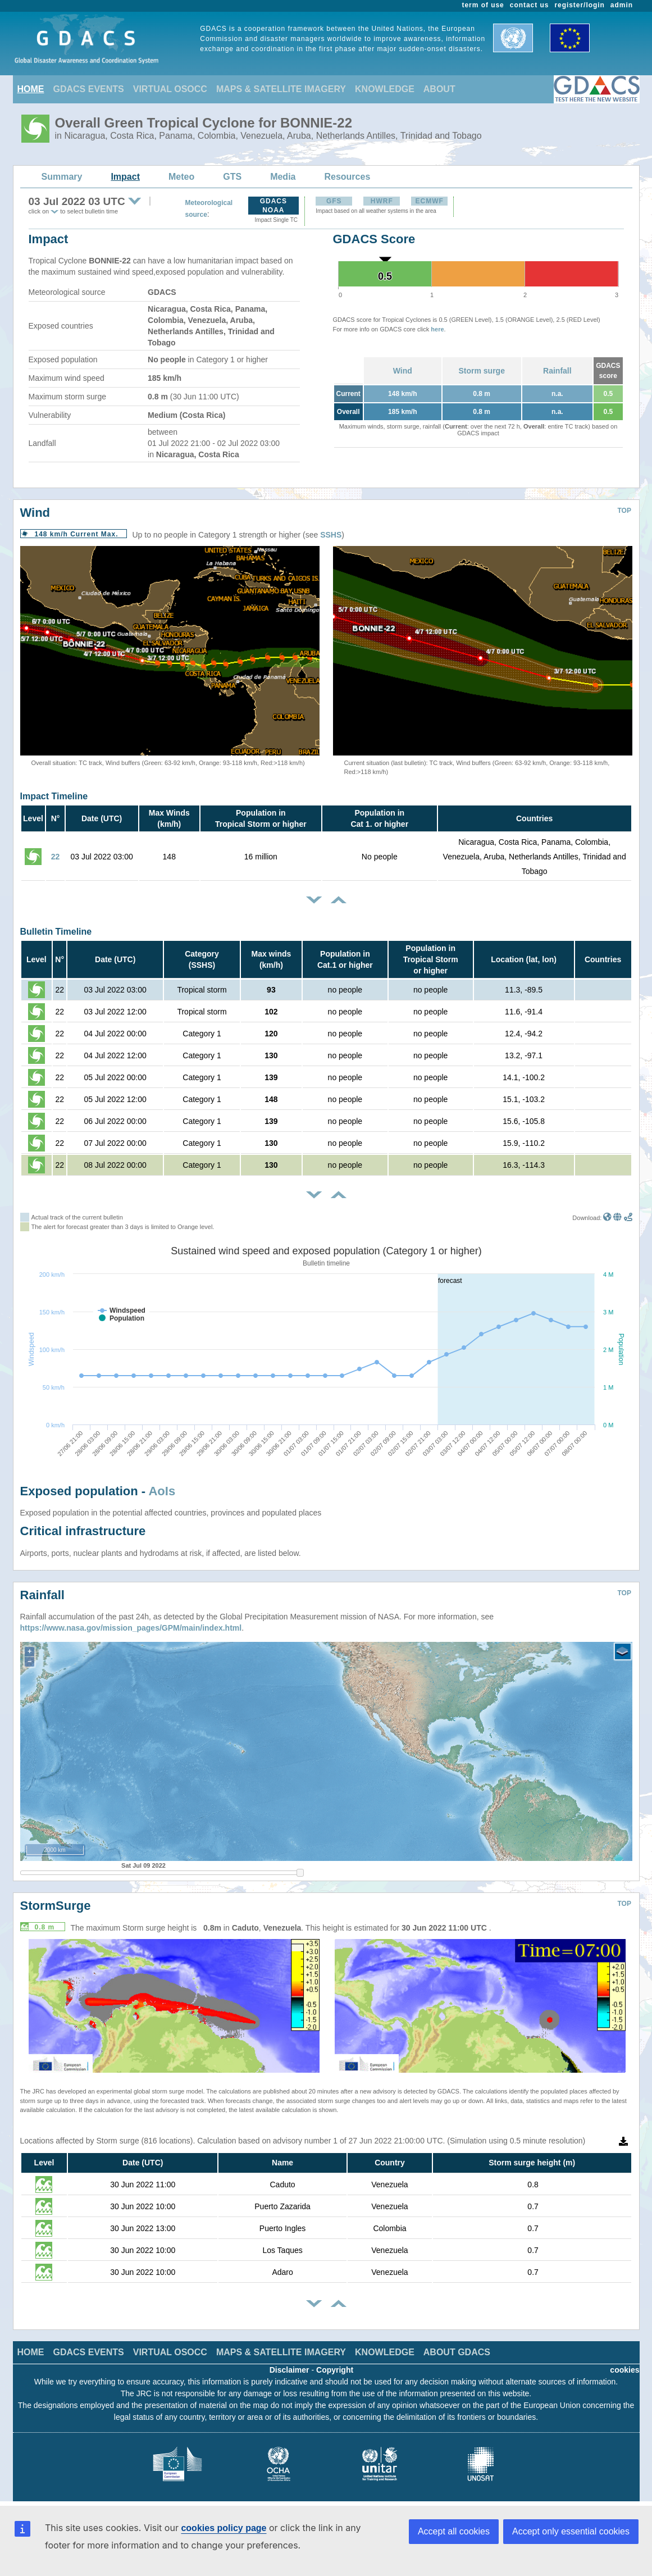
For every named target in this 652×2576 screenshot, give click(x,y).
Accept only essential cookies (571, 2531)
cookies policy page (223, 2528)
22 (55, 856)
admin (621, 5)
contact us (529, 5)
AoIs (161, 1491)
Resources (347, 176)
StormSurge (55, 1906)
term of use (483, 5)
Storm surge (481, 370)
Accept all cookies (454, 2531)
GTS (232, 176)
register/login (579, 5)
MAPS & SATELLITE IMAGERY (281, 89)
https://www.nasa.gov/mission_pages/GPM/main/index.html (131, 1627)
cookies (624, 2369)
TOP (624, 511)
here (437, 329)
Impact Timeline (54, 796)
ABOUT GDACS (456, 2352)
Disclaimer (289, 2369)
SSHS (330, 534)
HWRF (382, 201)
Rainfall (557, 370)
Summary (62, 176)
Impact (125, 176)
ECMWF (430, 201)
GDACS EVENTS (88, 89)
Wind (402, 370)
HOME (30, 89)
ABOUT (439, 89)
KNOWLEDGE (384, 89)
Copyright (334, 2369)
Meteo (181, 176)
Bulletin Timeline (56, 931)
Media (282, 176)
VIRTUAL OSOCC (170, 89)
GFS (334, 201)
